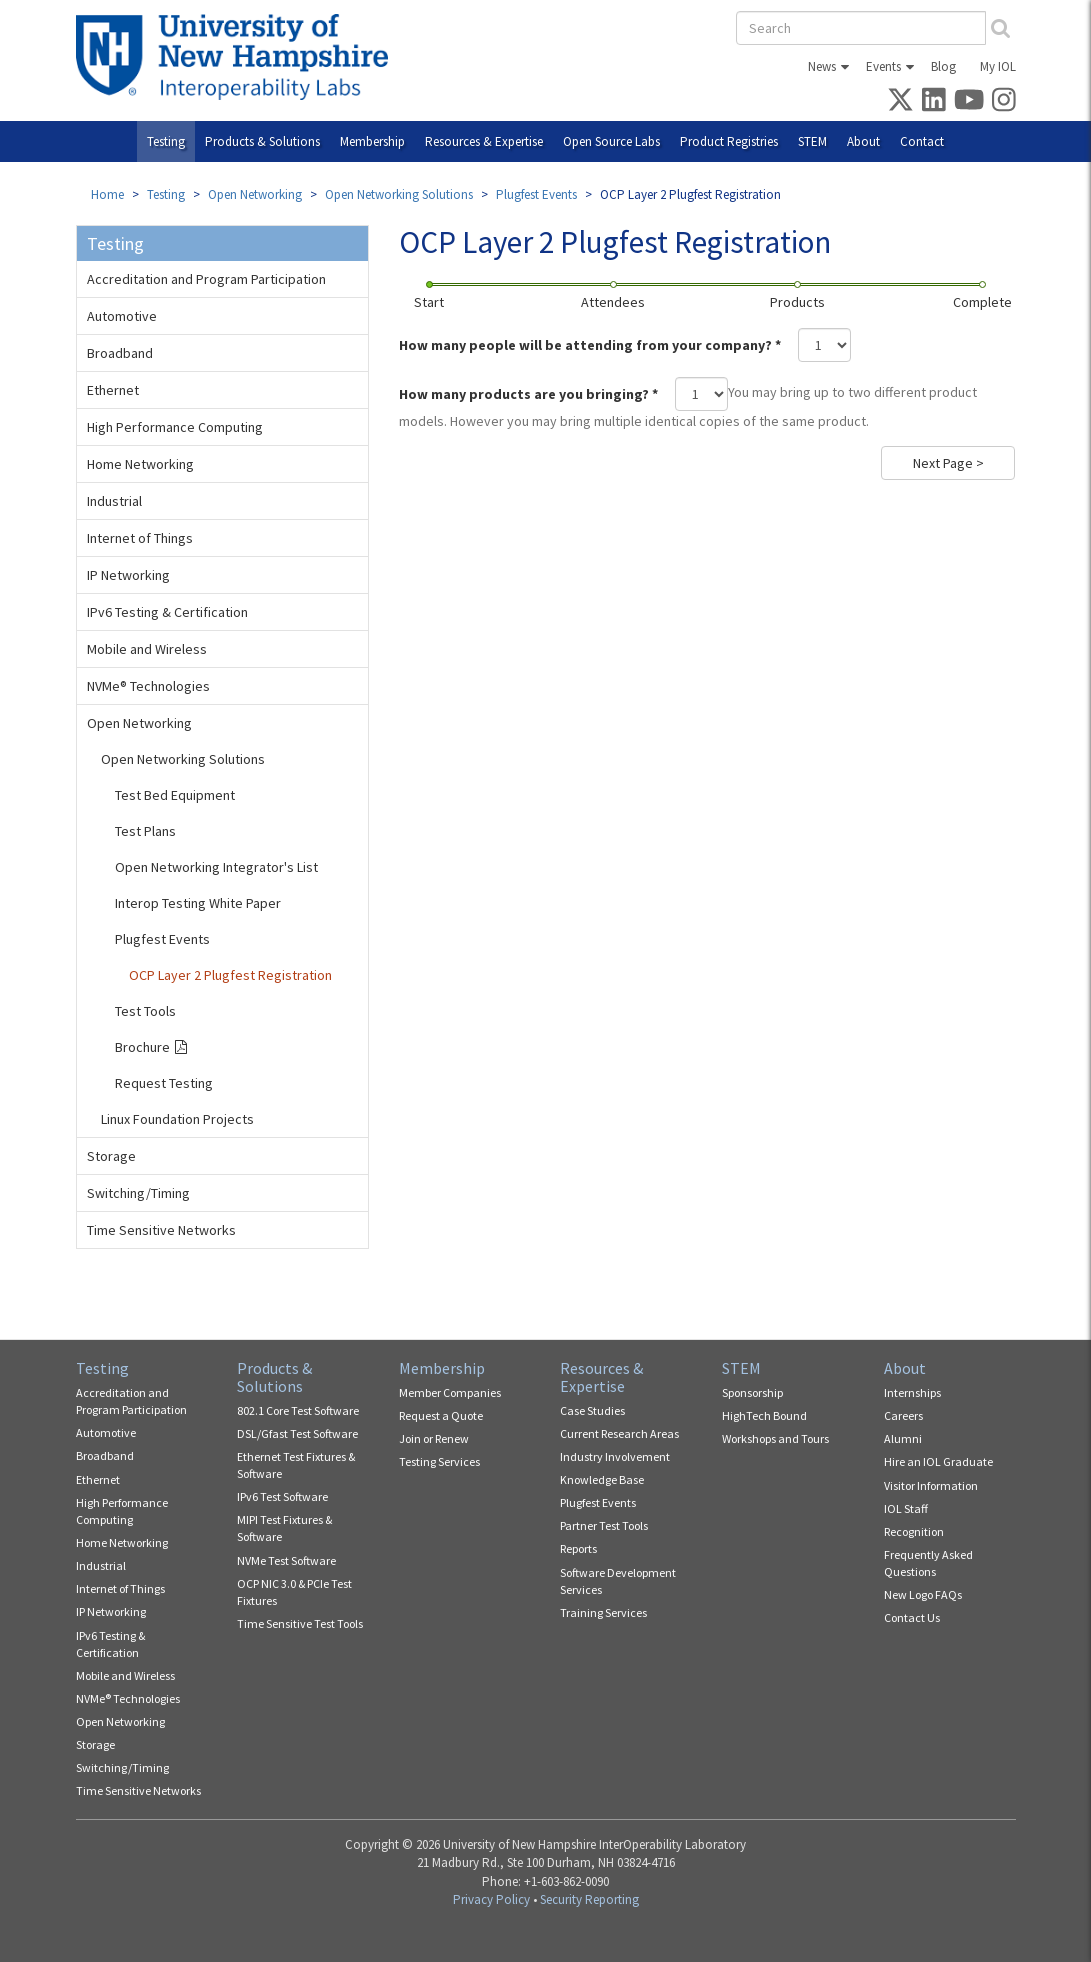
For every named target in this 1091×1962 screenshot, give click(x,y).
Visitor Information (931, 1485)
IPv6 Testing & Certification (167, 612)
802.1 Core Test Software (298, 1410)
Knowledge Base (602, 1479)
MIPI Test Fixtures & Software (284, 1528)
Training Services (603, 1612)
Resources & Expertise (484, 141)
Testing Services (439, 1461)
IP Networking (128, 575)
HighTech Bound (764, 1415)
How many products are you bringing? (528, 394)
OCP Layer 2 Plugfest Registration (230, 975)
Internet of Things (140, 538)
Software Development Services (618, 1581)
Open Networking (255, 194)
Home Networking (140, 464)
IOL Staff (906, 1508)
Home (107, 194)
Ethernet (113, 390)
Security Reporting (589, 1899)
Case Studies (592, 1410)
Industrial (114, 501)
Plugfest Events (536, 194)
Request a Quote (441, 1415)
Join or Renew (434, 1438)
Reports (578, 1548)
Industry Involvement (615, 1456)
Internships (912, 1392)
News (822, 66)
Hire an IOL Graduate (938, 1461)
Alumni (903, 1438)
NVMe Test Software (286, 1560)
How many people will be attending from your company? (590, 345)
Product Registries (729, 141)
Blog (943, 66)
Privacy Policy (491, 1899)
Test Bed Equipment (175, 795)
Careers (903, 1415)
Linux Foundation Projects (177, 1119)
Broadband (120, 353)
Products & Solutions (262, 141)
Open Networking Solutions (399, 194)
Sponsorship (752, 1392)
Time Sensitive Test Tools (300, 1623)
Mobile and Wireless (147, 649)
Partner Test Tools (604, 1525)
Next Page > (948, 463)
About (863, 141)
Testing (166, 141)
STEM (812, 141)
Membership (372, 141)
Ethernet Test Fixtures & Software (296, 1465)
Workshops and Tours (775, 1438)
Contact (922, 141)
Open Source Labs (611, 141)
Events (883, 66)
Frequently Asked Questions (928, 1563)
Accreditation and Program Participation (206, 279)
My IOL (998, 66)
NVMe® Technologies (148, 686)
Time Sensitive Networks (161, 1230)
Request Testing (164, 1083)
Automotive (122, 316)
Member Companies (450, 1392)
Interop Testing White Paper (198, 903)
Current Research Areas (619, 1433)
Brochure (142, 1047)
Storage (111, 1156)
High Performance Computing (175, 427)
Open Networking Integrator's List (216, 867)
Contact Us (912, 1617)
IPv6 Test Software (282, 1496)
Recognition (914, 1531)
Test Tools (145, 1011)
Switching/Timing (138, 1193)
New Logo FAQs (923, 1594)
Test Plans (145, 831)
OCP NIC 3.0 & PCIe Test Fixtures (294, 1592)
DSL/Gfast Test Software (297, 1433)
